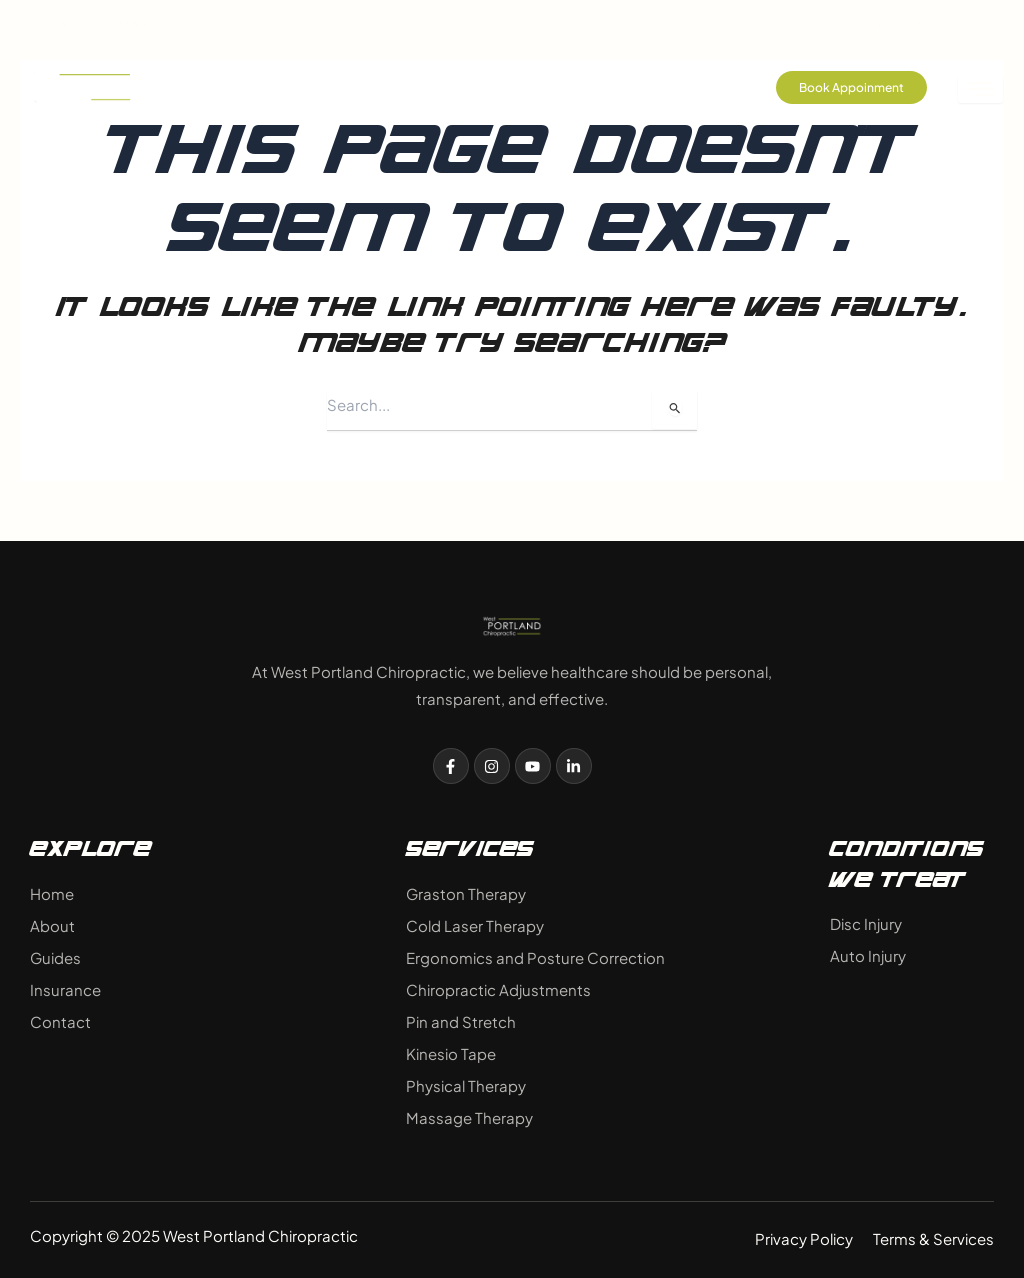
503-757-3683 (88, 23)
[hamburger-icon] (980, 89)
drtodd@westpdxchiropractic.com (878, 23)
